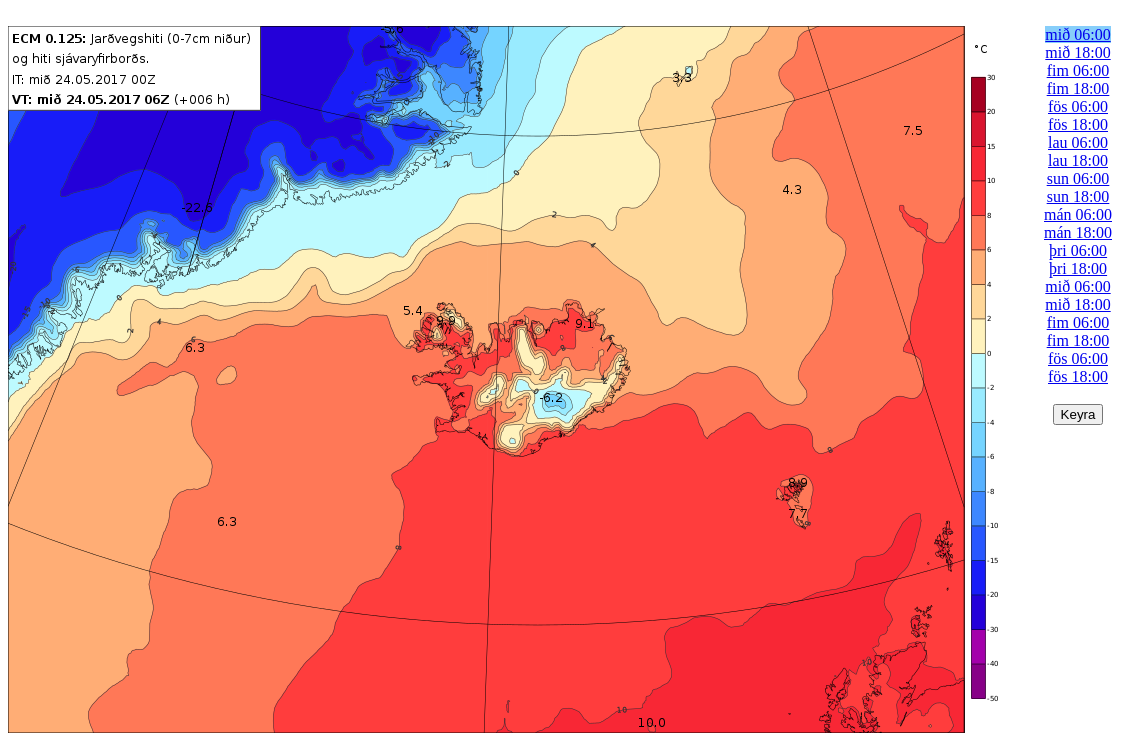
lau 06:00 (1078, 142)
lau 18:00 (1078, 160)
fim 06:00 (1078, 70)
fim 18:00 (1078, 88)
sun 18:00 (1078, 196)
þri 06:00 (1078, 250)
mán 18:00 (1078, 232)
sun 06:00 (1078, 178)
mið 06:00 (1077, 34)
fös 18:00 (1078, 124)
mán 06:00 (1078, 214)
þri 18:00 (1078, 268)
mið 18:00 (1077, 52)
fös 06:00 (1078, 106)
